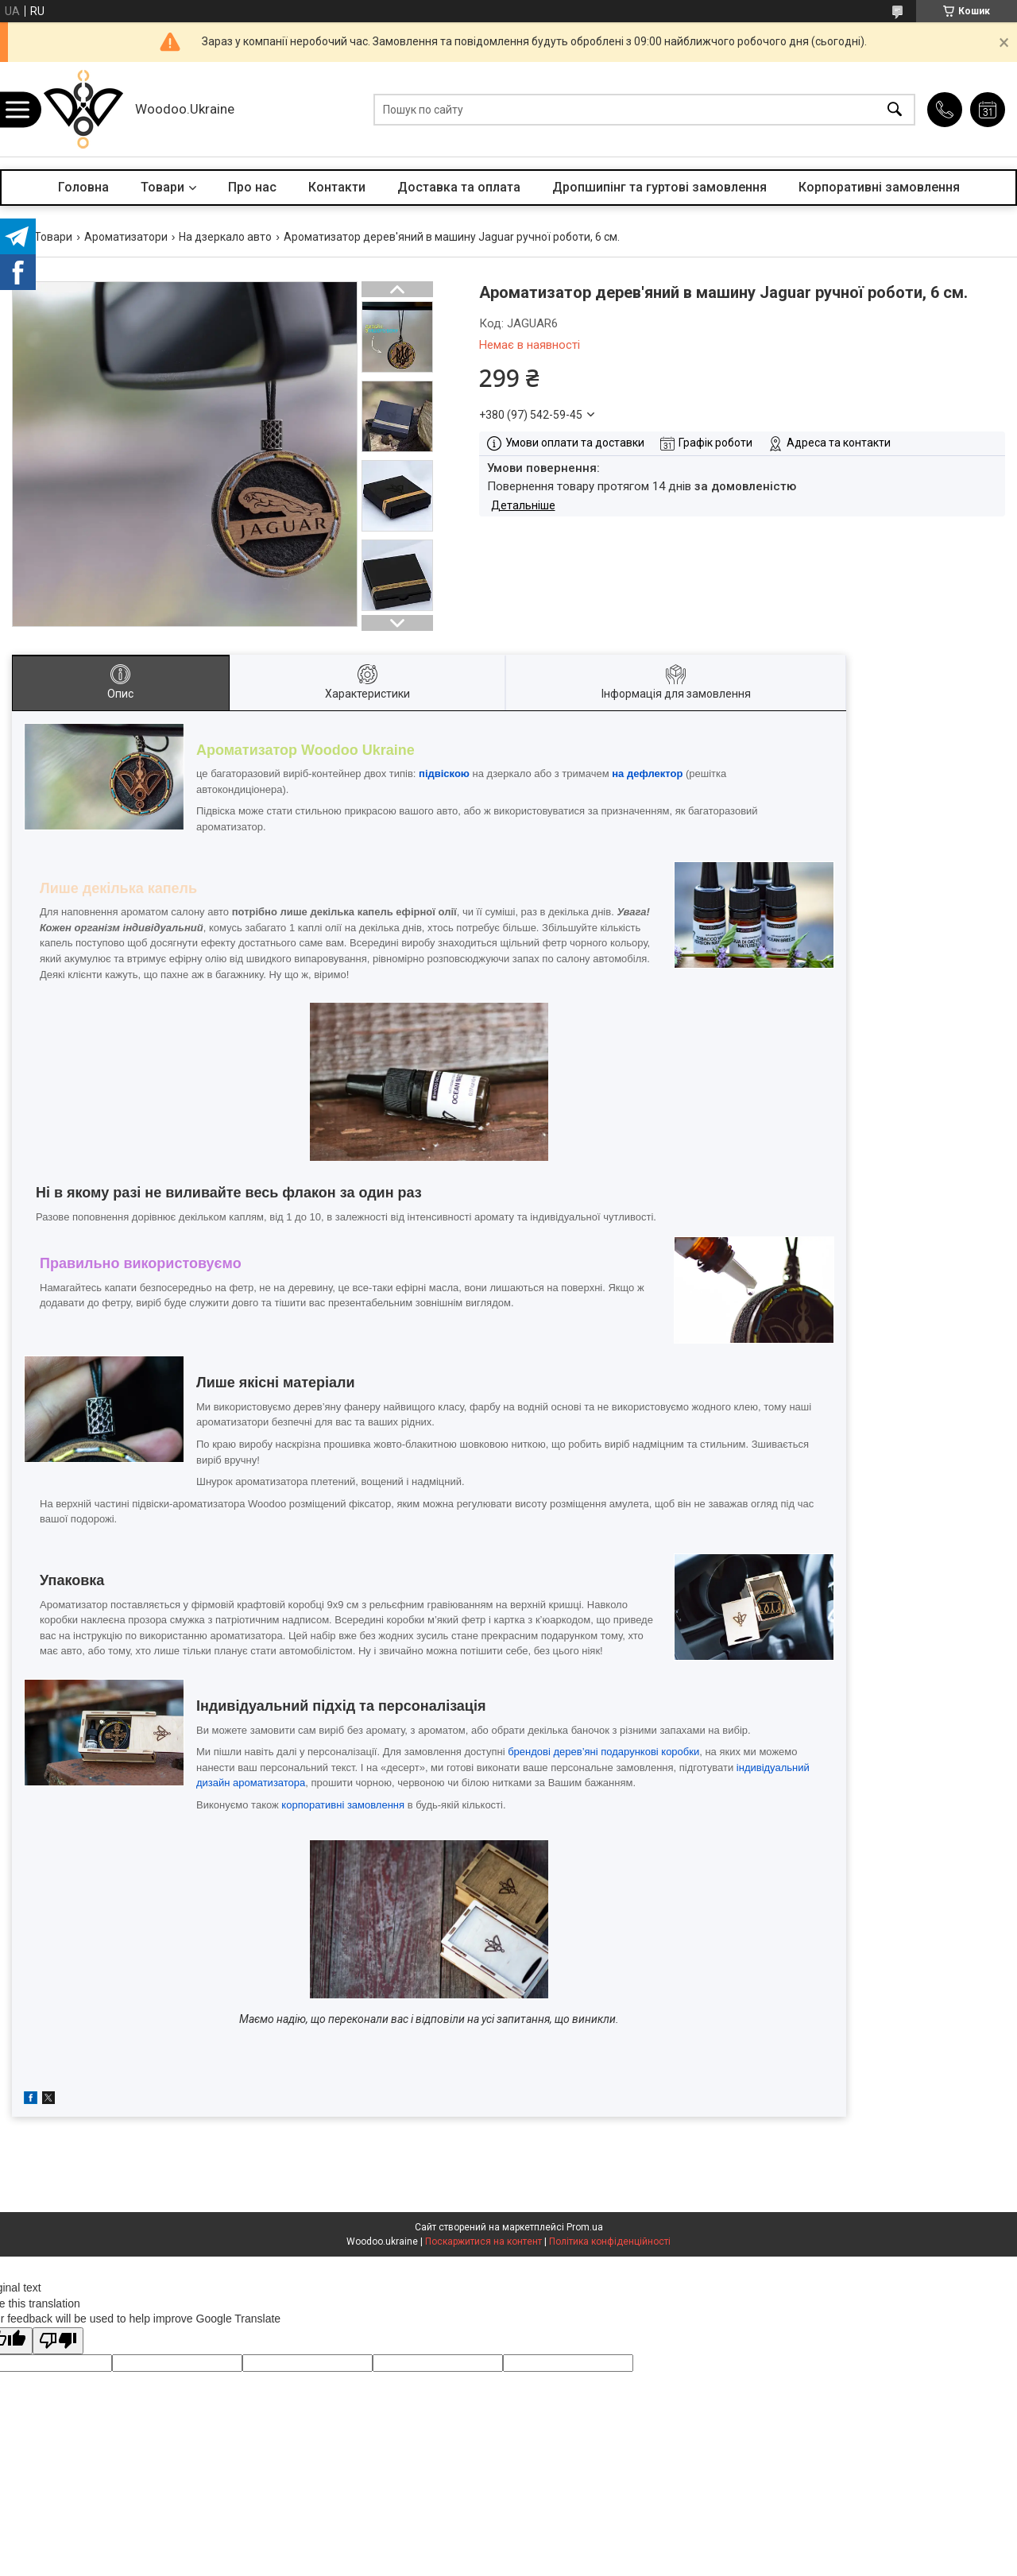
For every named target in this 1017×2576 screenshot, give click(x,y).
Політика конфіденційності (610, 2241)
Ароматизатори (126, 236)
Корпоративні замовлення (879, 187)
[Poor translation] (58, 2341)
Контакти (336, 187)
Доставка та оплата (458, 187)
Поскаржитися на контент (483, 2241)
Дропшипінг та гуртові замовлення (659, 187)
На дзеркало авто (225, 236)
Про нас (252, 187)
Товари (162, 187)
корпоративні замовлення (342, 1805)
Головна (83, 187)
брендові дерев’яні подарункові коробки (603, 1752)
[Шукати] (895, 109)
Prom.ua (585, 2227)
